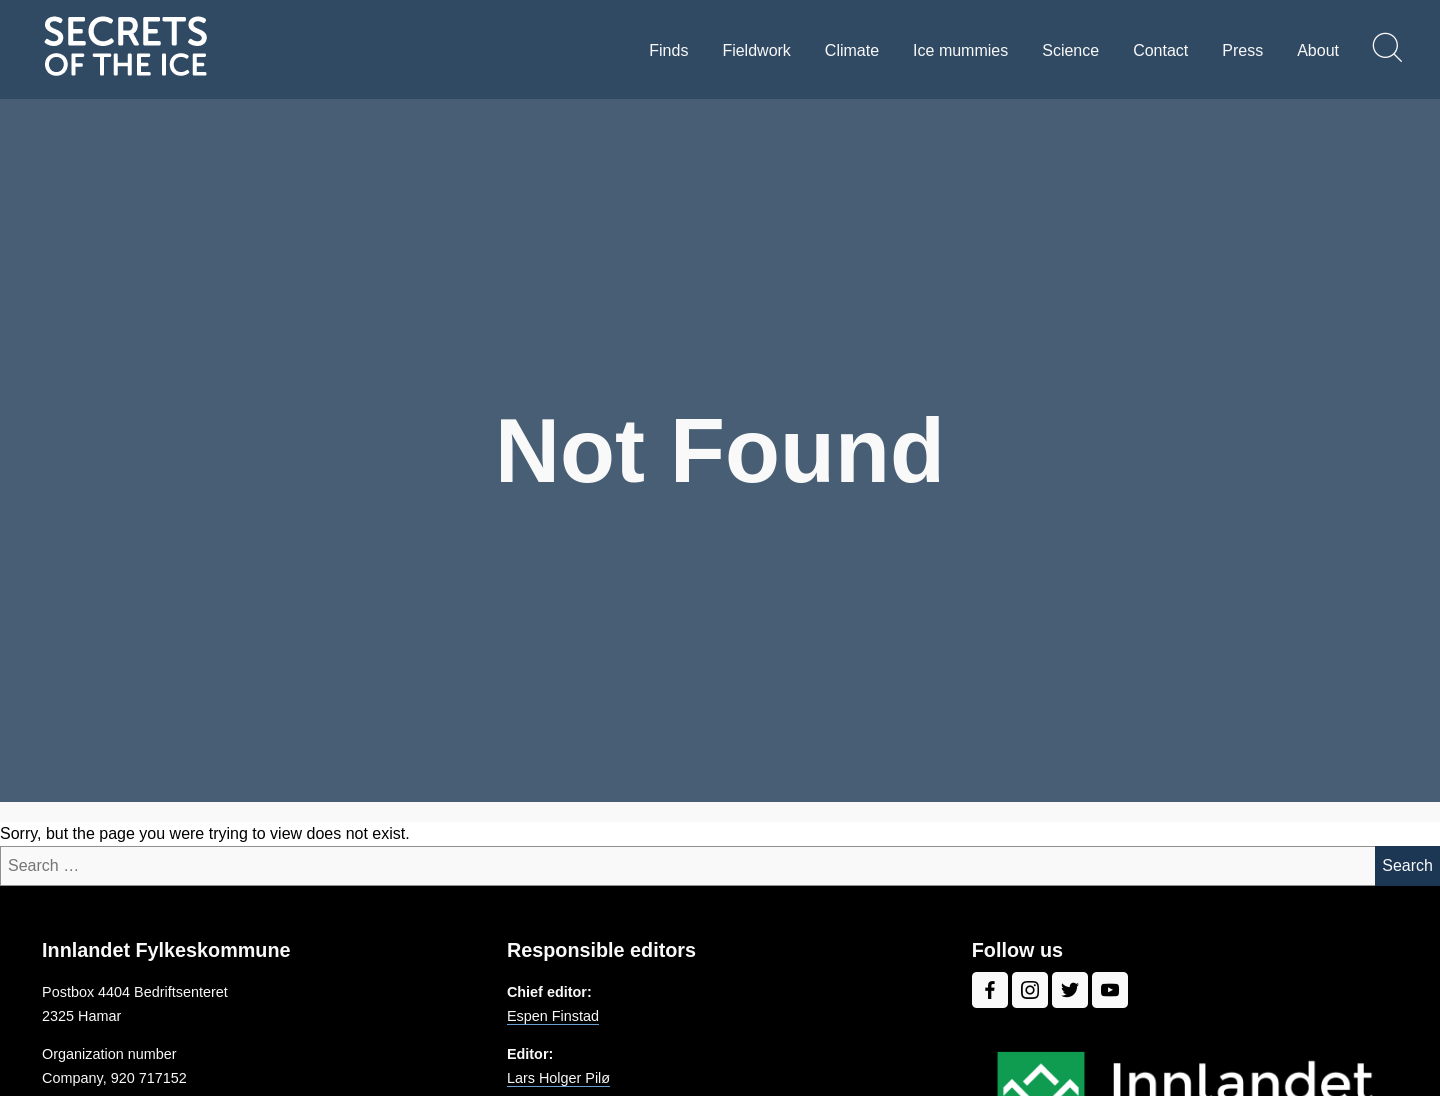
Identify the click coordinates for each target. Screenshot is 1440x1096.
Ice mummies (960, 50)
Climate (852, 50)
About (1318, 50)
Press (1242, 50)
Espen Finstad (553, 1016)
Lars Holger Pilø (558, 1078)
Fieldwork (756, 50)
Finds (668, 50)
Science (1070, 50)
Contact (1160, 50)
